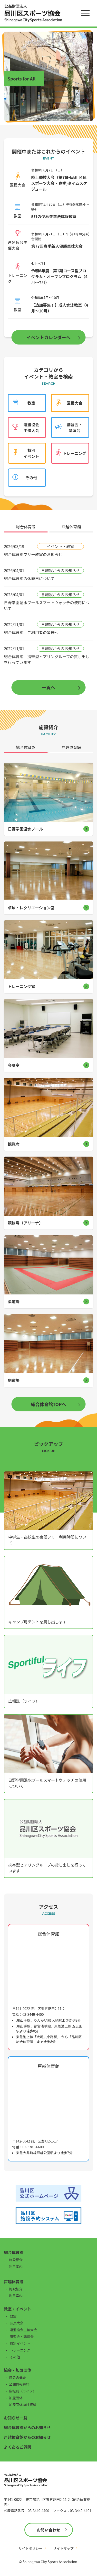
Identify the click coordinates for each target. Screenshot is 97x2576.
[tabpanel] (48, 616)
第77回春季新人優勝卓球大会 (57, 246)
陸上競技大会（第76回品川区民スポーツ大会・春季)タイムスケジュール (59, 183)
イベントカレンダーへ (48, 337)
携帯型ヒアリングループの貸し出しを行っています (47, 1868)
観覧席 (13, 1144)
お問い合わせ (48, 2530)
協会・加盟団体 (17, 2370)
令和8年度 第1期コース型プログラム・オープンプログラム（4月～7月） (59, 276)
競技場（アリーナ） (25, 1223)
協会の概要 (17, 2377)
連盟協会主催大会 (31, 427)
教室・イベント (17, 2309)
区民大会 (74, 403)
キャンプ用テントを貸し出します (37, 1622)
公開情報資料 (19, 2384)
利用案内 (16, 2266)
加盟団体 (16, 2397)
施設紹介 (16, 2259)
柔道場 (13, 1301)
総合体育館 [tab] (25, 527)
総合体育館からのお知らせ (27, 2427)
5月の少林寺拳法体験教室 (53, 216)
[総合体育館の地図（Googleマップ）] (48, 1972)
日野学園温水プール (25, 829)
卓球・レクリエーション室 (31, 908)
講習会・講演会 (74, 427)
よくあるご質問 (17, 2447)
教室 (31, 403)
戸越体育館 (13, 2281)
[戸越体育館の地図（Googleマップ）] (48, 2104)
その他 (31, 477)
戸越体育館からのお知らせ (27, 2437)
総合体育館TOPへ (48, 1404)
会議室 (13, 1065)
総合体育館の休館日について (29, 578)
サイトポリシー (30, 2548)
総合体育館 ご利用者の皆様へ (31, 632)
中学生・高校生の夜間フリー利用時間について (47, 1540)
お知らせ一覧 (15, 2418)
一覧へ (48, 687)
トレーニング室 (21, 986)
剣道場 (13, 1380)
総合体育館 (13, 2252)
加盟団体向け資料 (22, 2404)
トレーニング (74, 453)
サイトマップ (63, 2548)
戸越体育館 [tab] (71, 527)
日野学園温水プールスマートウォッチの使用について (47, 1783)
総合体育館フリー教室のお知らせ (33, 554)
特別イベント (31, 453)
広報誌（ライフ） (23, 1701)
